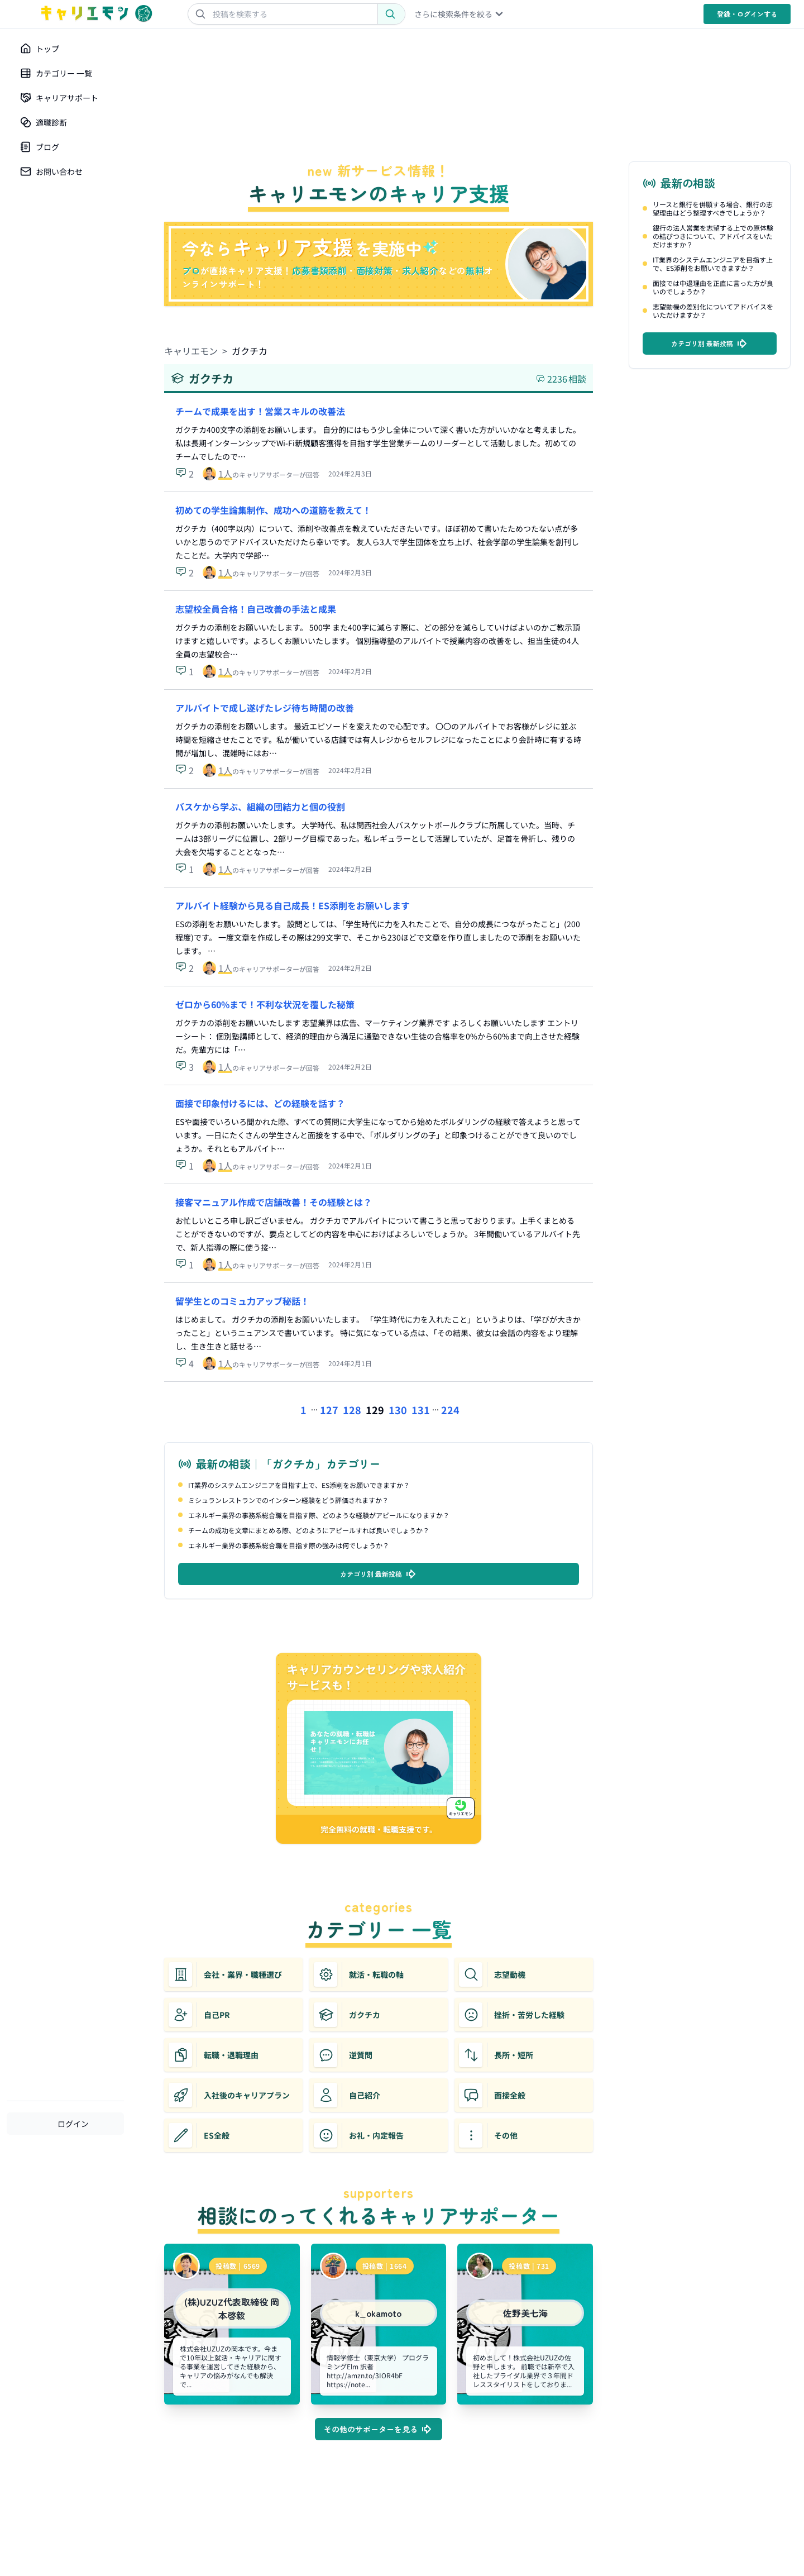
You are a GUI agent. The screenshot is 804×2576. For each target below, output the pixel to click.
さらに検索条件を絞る (459, 14)
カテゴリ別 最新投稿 (379, 1574)
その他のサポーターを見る (378, 2429)
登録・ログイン (747, 13)
